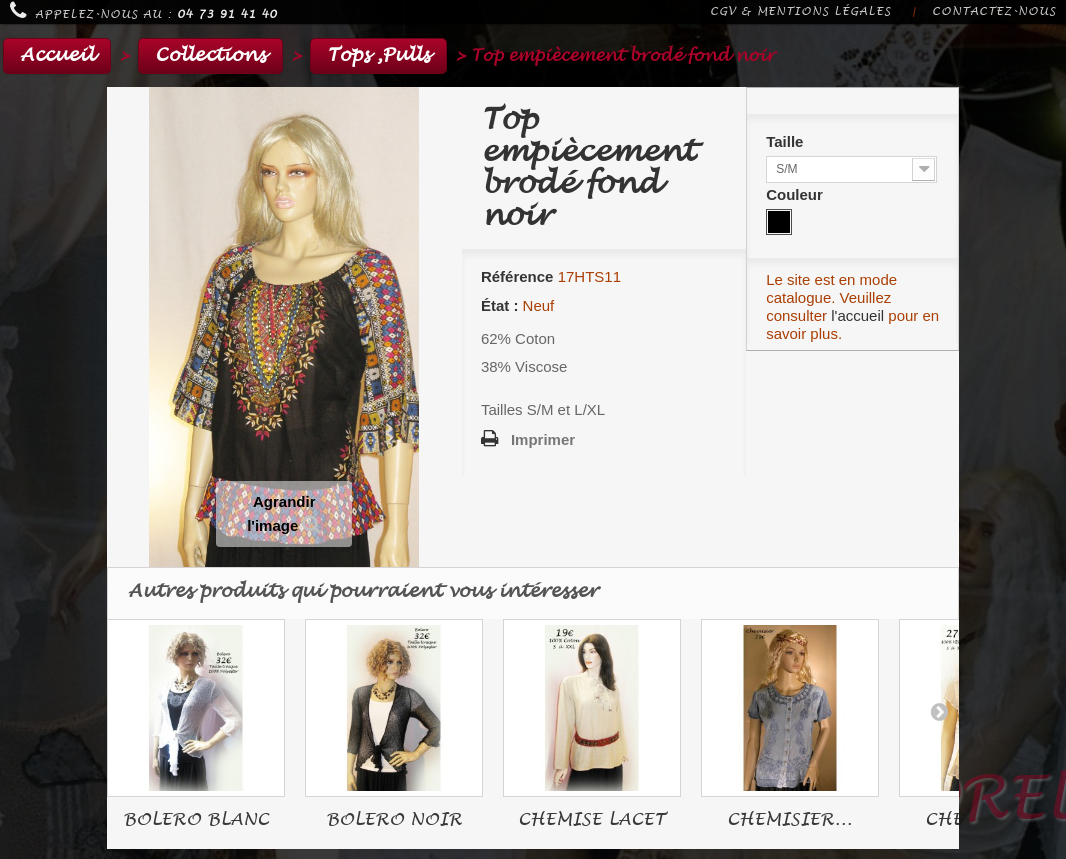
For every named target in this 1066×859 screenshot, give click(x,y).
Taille (786, 141)
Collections (210, 55)
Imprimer (543, 439)
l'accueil (857, 315)
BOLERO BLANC (196, 819)
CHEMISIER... (789, 819)
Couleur (796, 194)
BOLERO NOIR (394, 819)
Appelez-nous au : (143, 11)
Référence (517, 276)
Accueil (57, 55)
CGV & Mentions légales (800, 11)
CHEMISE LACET (591, 819)
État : (500, 305)
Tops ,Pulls (378, 55)
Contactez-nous (994, 11)
